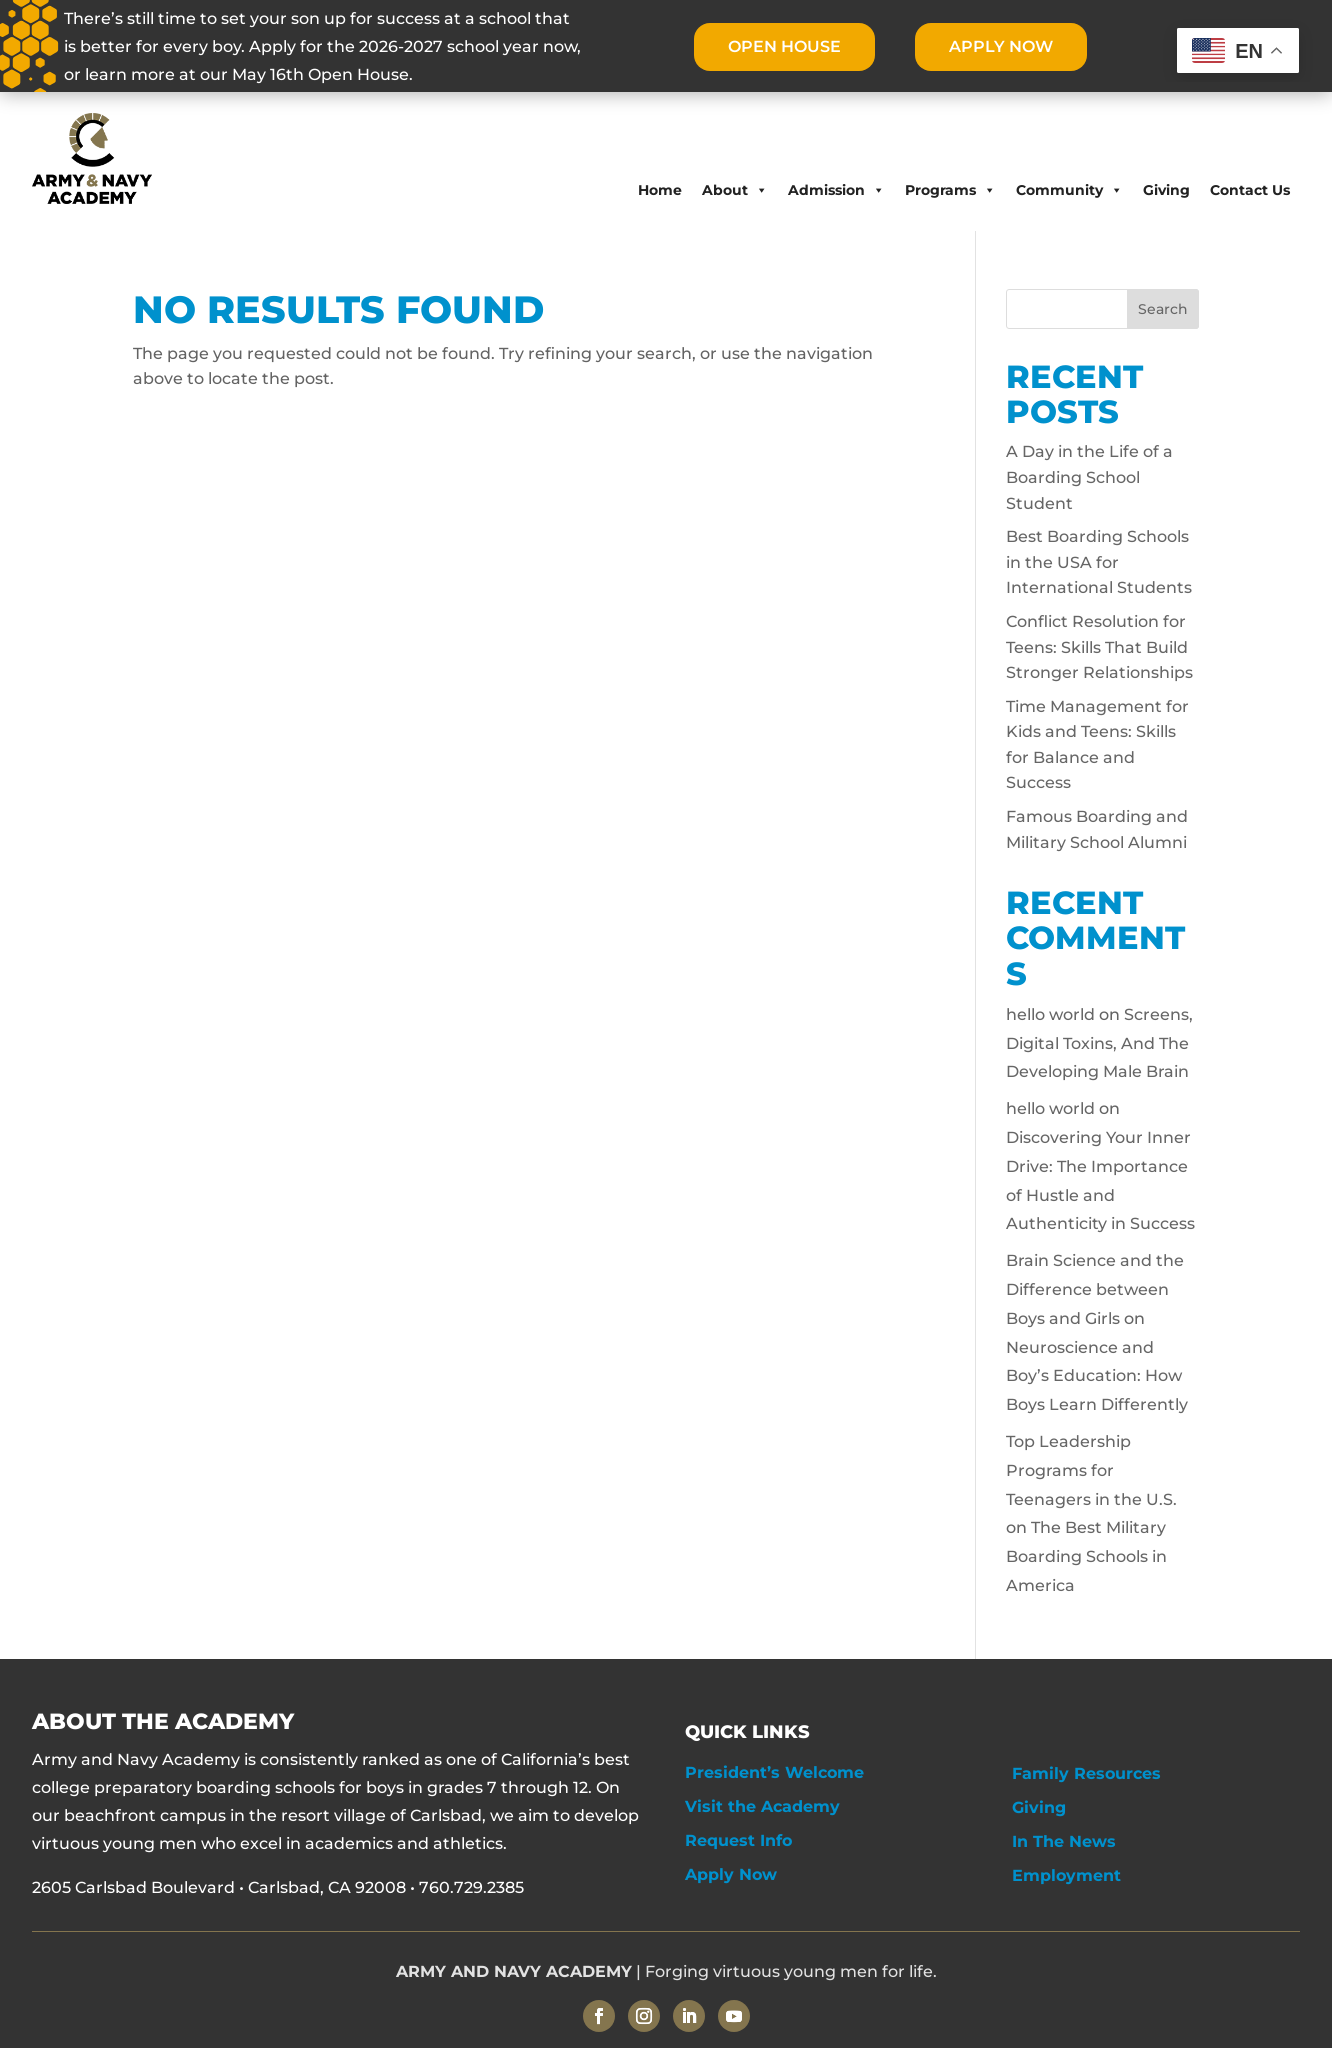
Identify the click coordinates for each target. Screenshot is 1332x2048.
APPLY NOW (1001, 46)
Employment (1066, 1875)
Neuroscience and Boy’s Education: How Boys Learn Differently (1097, 1376)
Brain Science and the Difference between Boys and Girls (1095, 1289)
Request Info (738, 1840)
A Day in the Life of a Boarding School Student (1089, 477)
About (735, 190)
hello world (1050, 1014)
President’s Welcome (774, 1772)
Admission (836, 190)
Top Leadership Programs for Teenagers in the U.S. (1091, 1470)
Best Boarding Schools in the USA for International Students (1099, 562)
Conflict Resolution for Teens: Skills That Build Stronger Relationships (1099, 647)
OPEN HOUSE (783, 46)
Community (1069, 190)
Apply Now (731, 1874)
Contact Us (1250, 190)
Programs (950, 190)
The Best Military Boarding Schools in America (1086, 1556)
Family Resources (1086, 1773)
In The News (1064, 1841)
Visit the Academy (762, 1806)
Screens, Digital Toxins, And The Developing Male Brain (1099, 1043)
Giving (1166, 190)
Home (660, 190)
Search (1163, 309)
